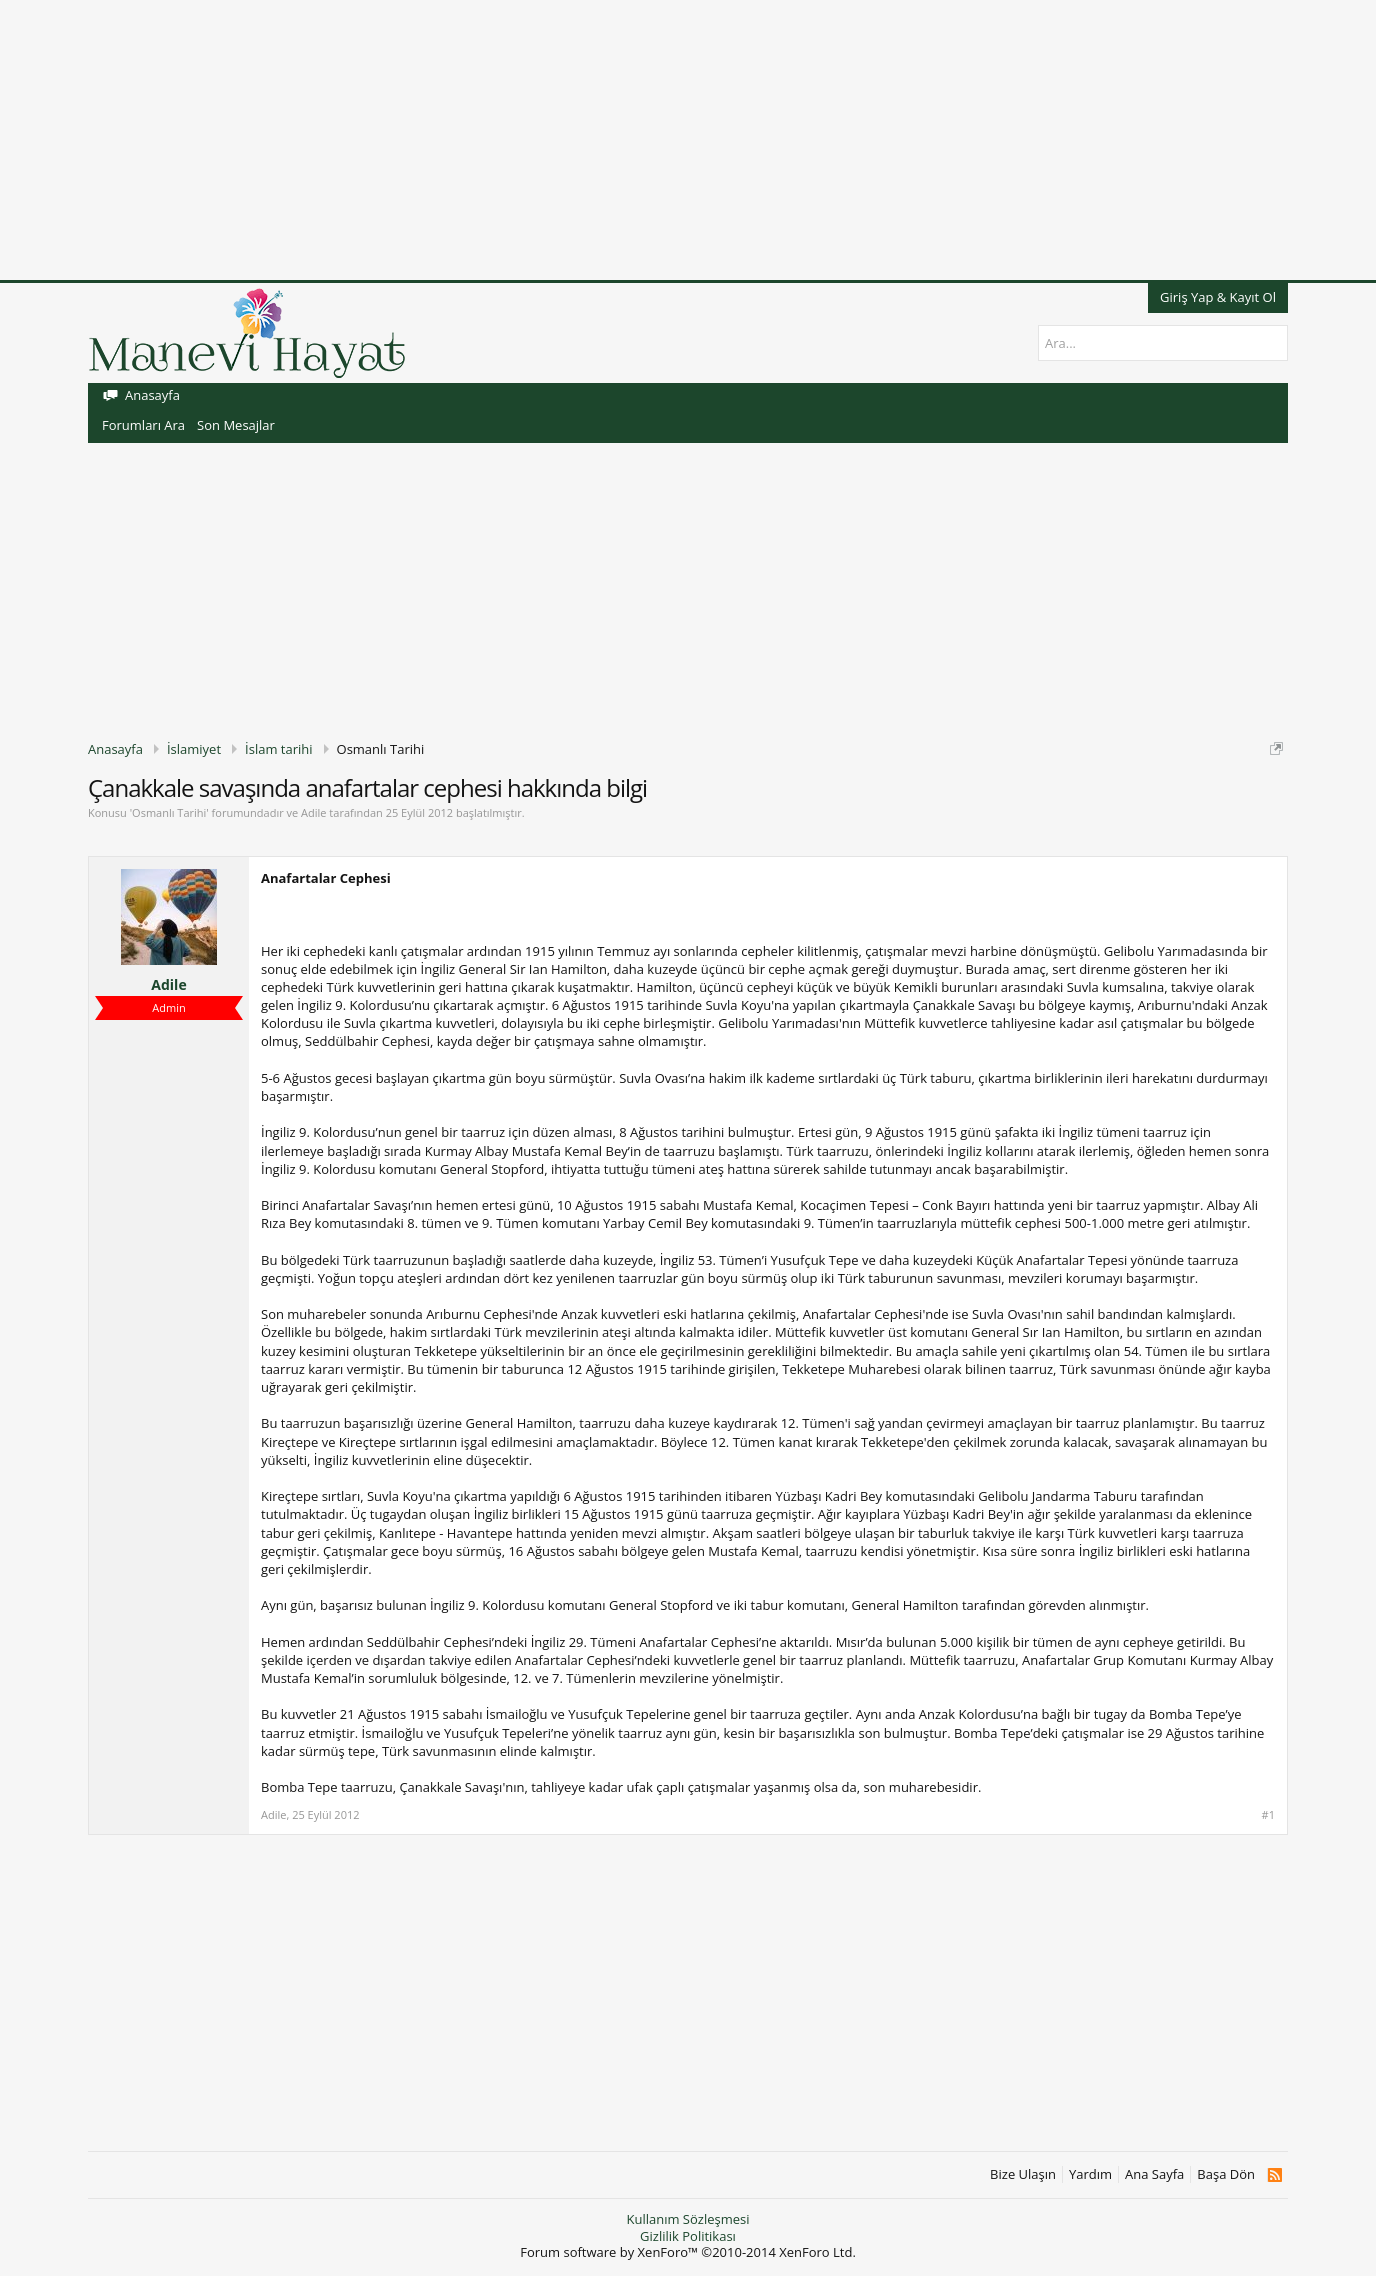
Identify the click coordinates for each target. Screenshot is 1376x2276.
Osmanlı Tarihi (169, 812)
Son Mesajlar (236, 425)
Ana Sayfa (1154, 2174)
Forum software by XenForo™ (688, 2252)
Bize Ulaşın (1023, 2174)
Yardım (1090, 2174)
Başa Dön (1226, 2174)
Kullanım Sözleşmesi (687, 2219)
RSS (1274, 2175)
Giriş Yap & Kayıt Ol (1218, 297)
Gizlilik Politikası (688, 2236)
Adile (313, 812)
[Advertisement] (600, 140)
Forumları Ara (143, 425)
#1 (1268, 1815)
